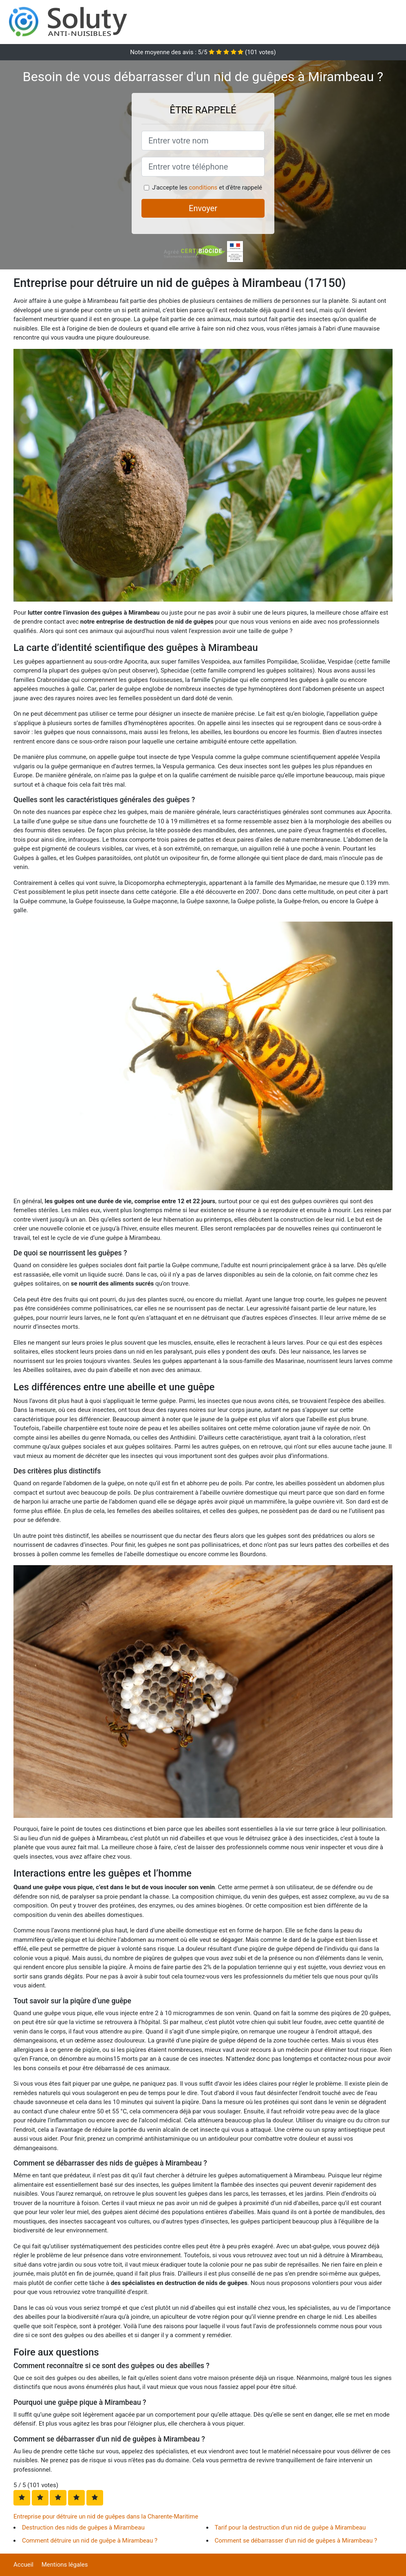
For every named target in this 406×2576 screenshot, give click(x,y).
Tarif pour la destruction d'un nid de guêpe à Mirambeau (290, 2527)
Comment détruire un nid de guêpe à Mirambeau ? (89, 2540)
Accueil (23, 2564)
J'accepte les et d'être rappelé (207, 187)
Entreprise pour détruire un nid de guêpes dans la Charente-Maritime (105, 2516)
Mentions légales (65, 2564)
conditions (203, 187)
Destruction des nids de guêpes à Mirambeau (83, 2527)
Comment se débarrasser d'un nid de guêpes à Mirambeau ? (296, 2540)
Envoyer (203, 208)
